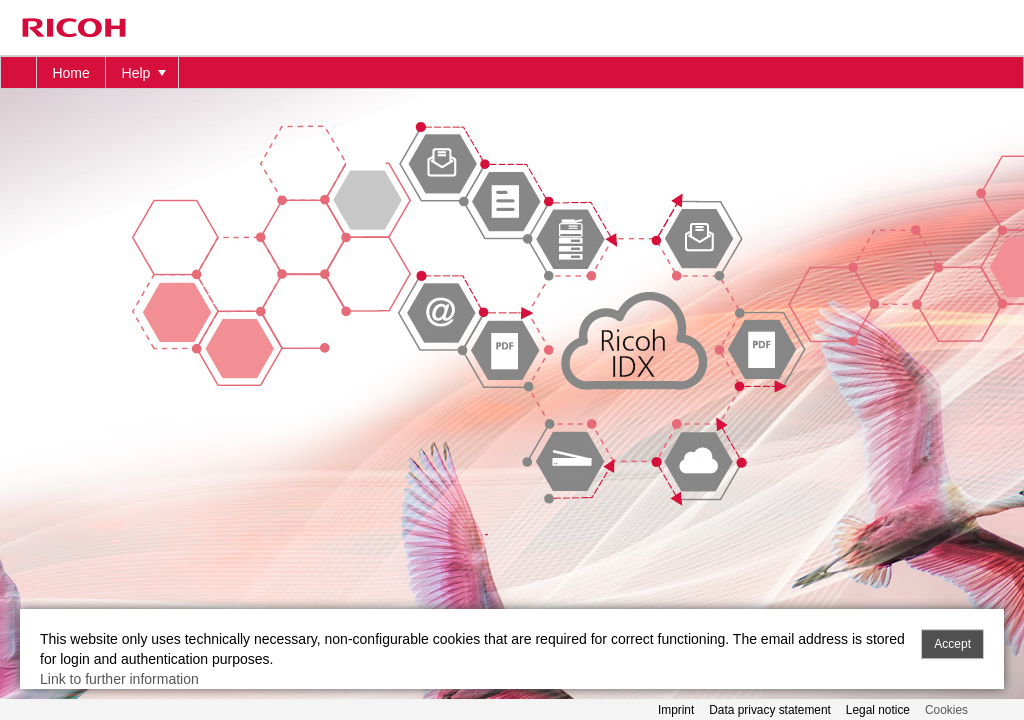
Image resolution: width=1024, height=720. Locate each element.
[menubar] (512, 72)
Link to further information (119, 679)
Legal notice (878, 710)
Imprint (676, 710)
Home (70, 73)
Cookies (946, 710)
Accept (952, 644)
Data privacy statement (770, 710)
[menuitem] (19, 72)
